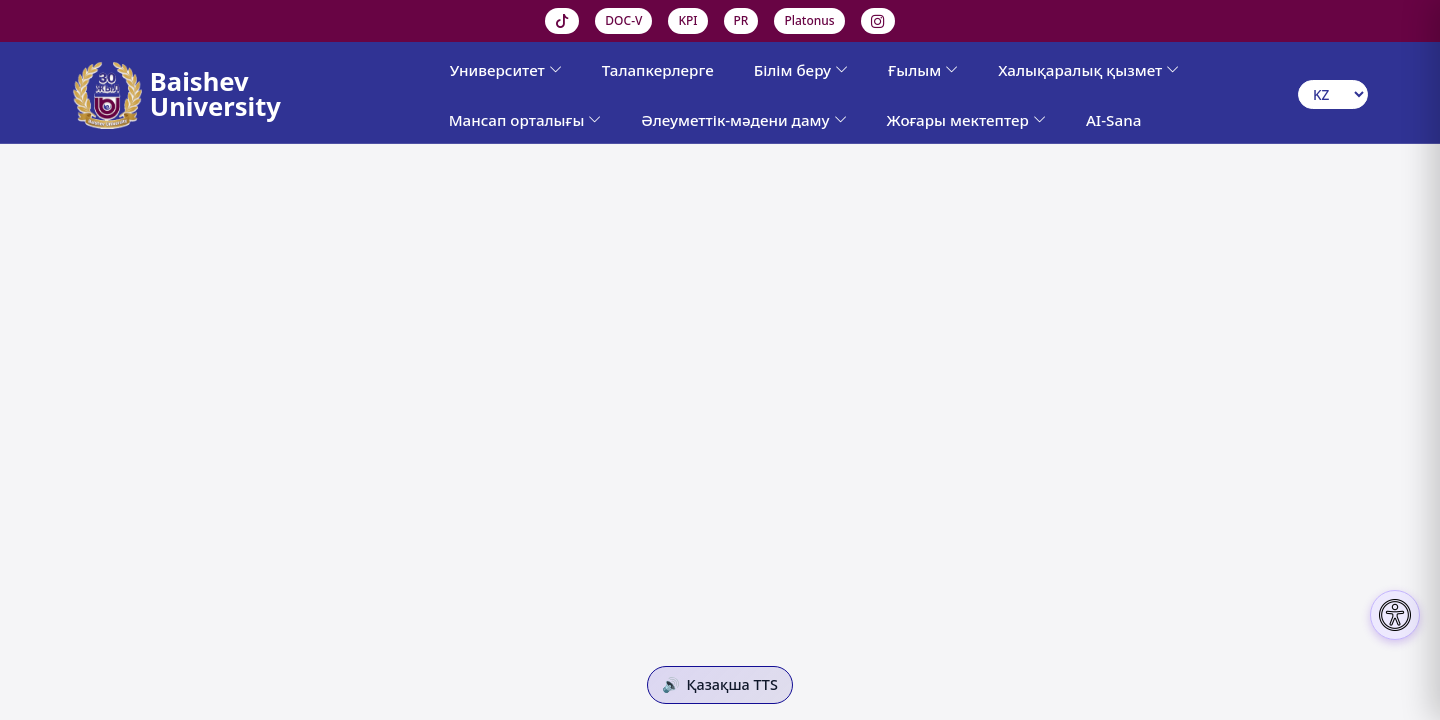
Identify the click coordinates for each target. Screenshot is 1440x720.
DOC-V (623, 20)
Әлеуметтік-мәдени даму (743, 120)
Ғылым (923, 70)
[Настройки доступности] (1395, 615)
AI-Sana (1113, 120)
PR (741, 20)
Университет (506, 70)
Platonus (809, 20)
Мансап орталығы (525, 120)
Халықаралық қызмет (1088, 70)
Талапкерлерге (658, 70)
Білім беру (801, 70)
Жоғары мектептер (966, 120)
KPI (687, 20)
